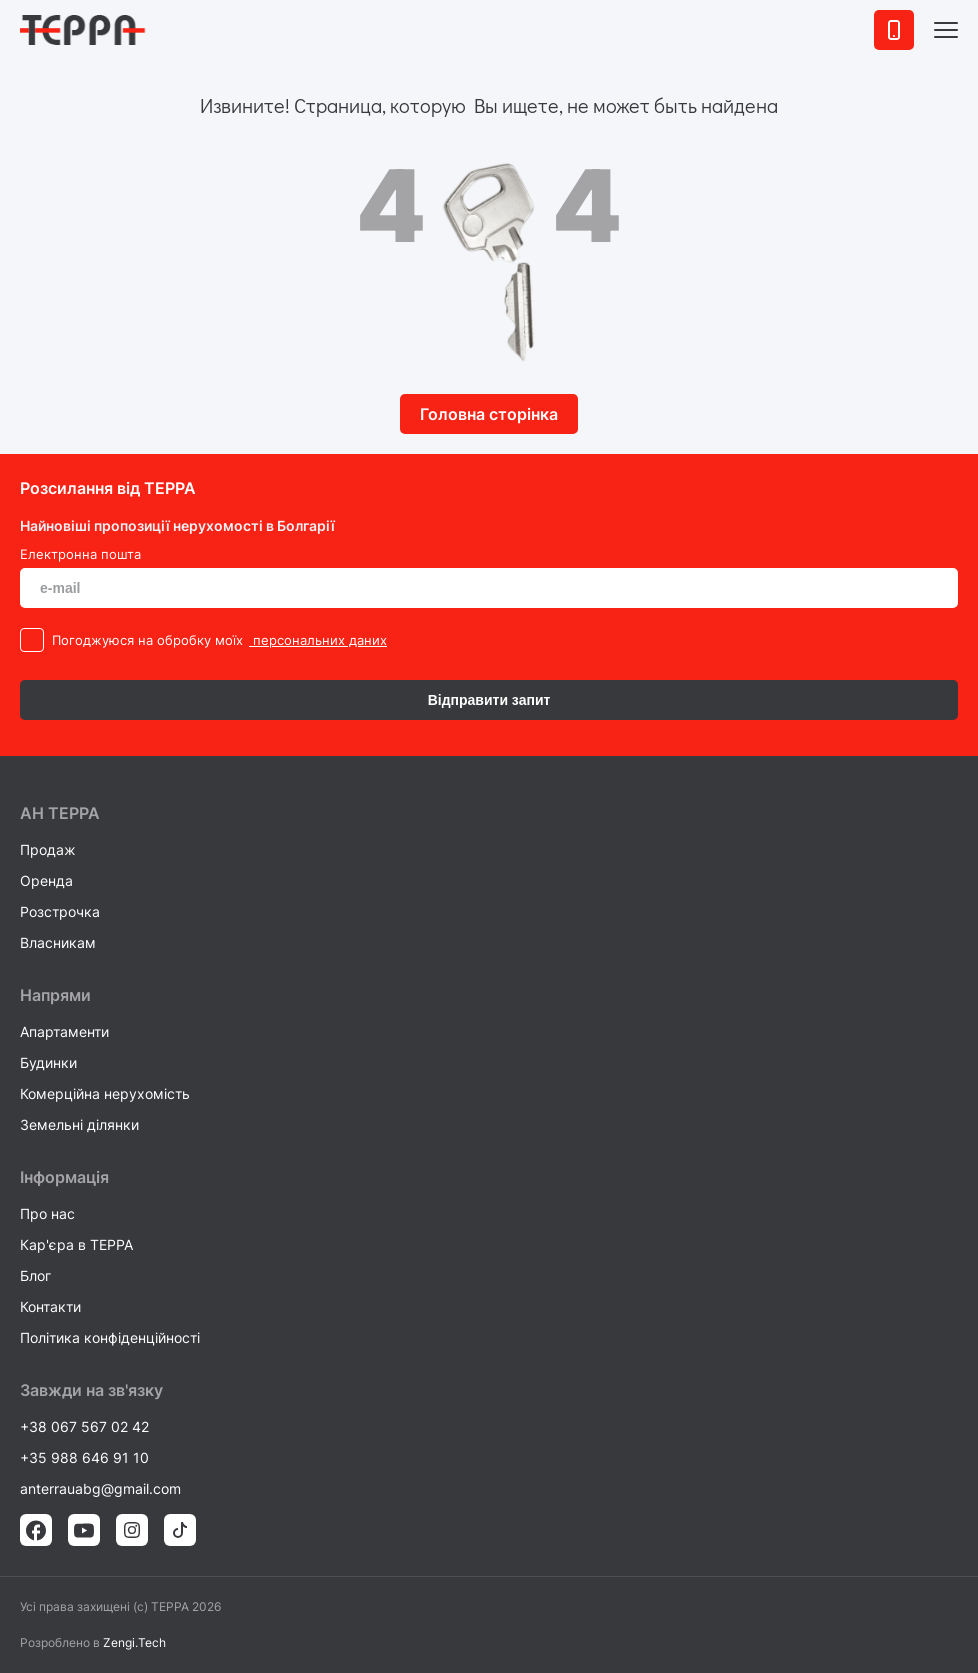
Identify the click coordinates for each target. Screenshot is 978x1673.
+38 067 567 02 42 (84, 1426)
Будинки (48, 1062)
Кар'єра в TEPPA (76, 1244)
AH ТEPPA (60, 813)
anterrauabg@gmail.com (100, 1488)
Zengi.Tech (134, 1642)
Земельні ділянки (79, 1124)
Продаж (48, 849)
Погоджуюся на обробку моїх (147, 640)
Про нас (47, 1213)
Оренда (46, 880)
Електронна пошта (80, 554)
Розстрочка (60, 911)
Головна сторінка (489, 414)
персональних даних (318, 640)
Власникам (58, 942)
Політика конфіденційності (110, 1337)
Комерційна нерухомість (105, 1093)
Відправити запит (489, 700)
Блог (35, 1275)
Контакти (50, 1306)
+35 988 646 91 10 (84, 1457)
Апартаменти (64, 1031)
